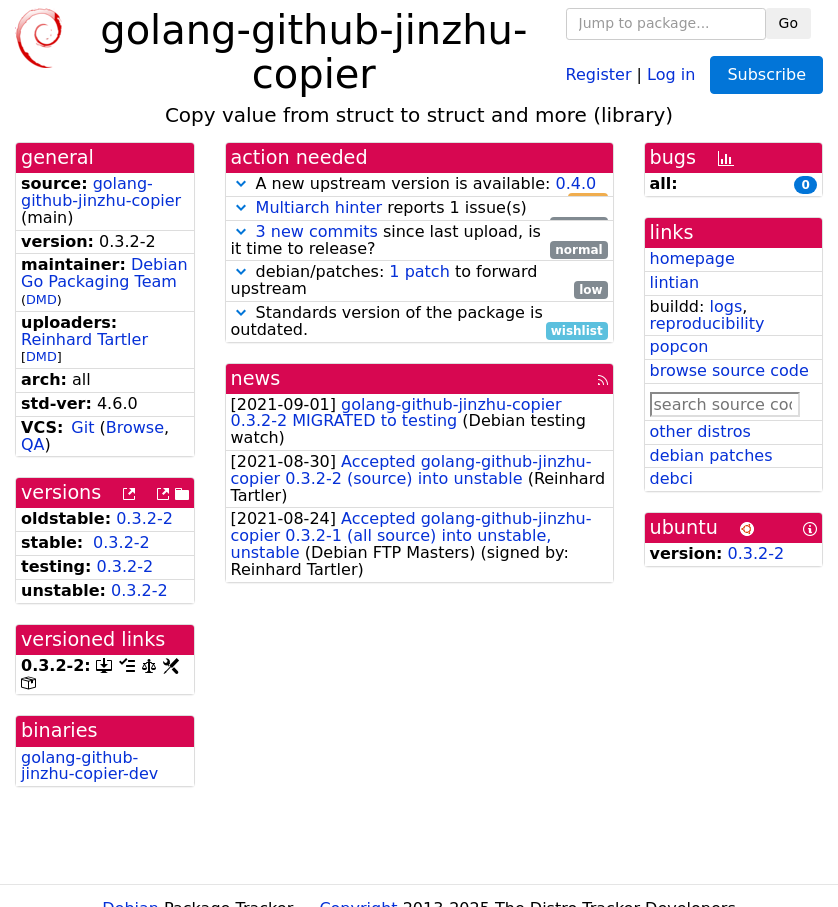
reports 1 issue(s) (419, 208)
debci (671, 478)
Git (82, 427)
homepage (692, 258)
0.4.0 (575, 183)
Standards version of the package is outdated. (419, 322)
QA (33, 444)
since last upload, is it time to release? (419, 241)
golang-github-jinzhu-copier (101, 192)
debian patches (711, 455)
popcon (679, 346)
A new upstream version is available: (419, 184)
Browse (135, 427)
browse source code (729, 370)
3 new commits (317, 231)
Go (788, 23)
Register (599, 73)
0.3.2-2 (144, 518)
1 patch (419, 271)
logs (725, 306)
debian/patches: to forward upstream (419, 281)
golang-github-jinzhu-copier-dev (89, 766)
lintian (675, 282)
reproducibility (707, 323)
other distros (700, 431)
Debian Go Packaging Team (104, 273)
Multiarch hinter (319, 207)
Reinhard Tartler (84, 339)
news (256, 378)
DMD (41, 299)
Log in (671, 73)
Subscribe (766, 74)
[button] (241, 183)
